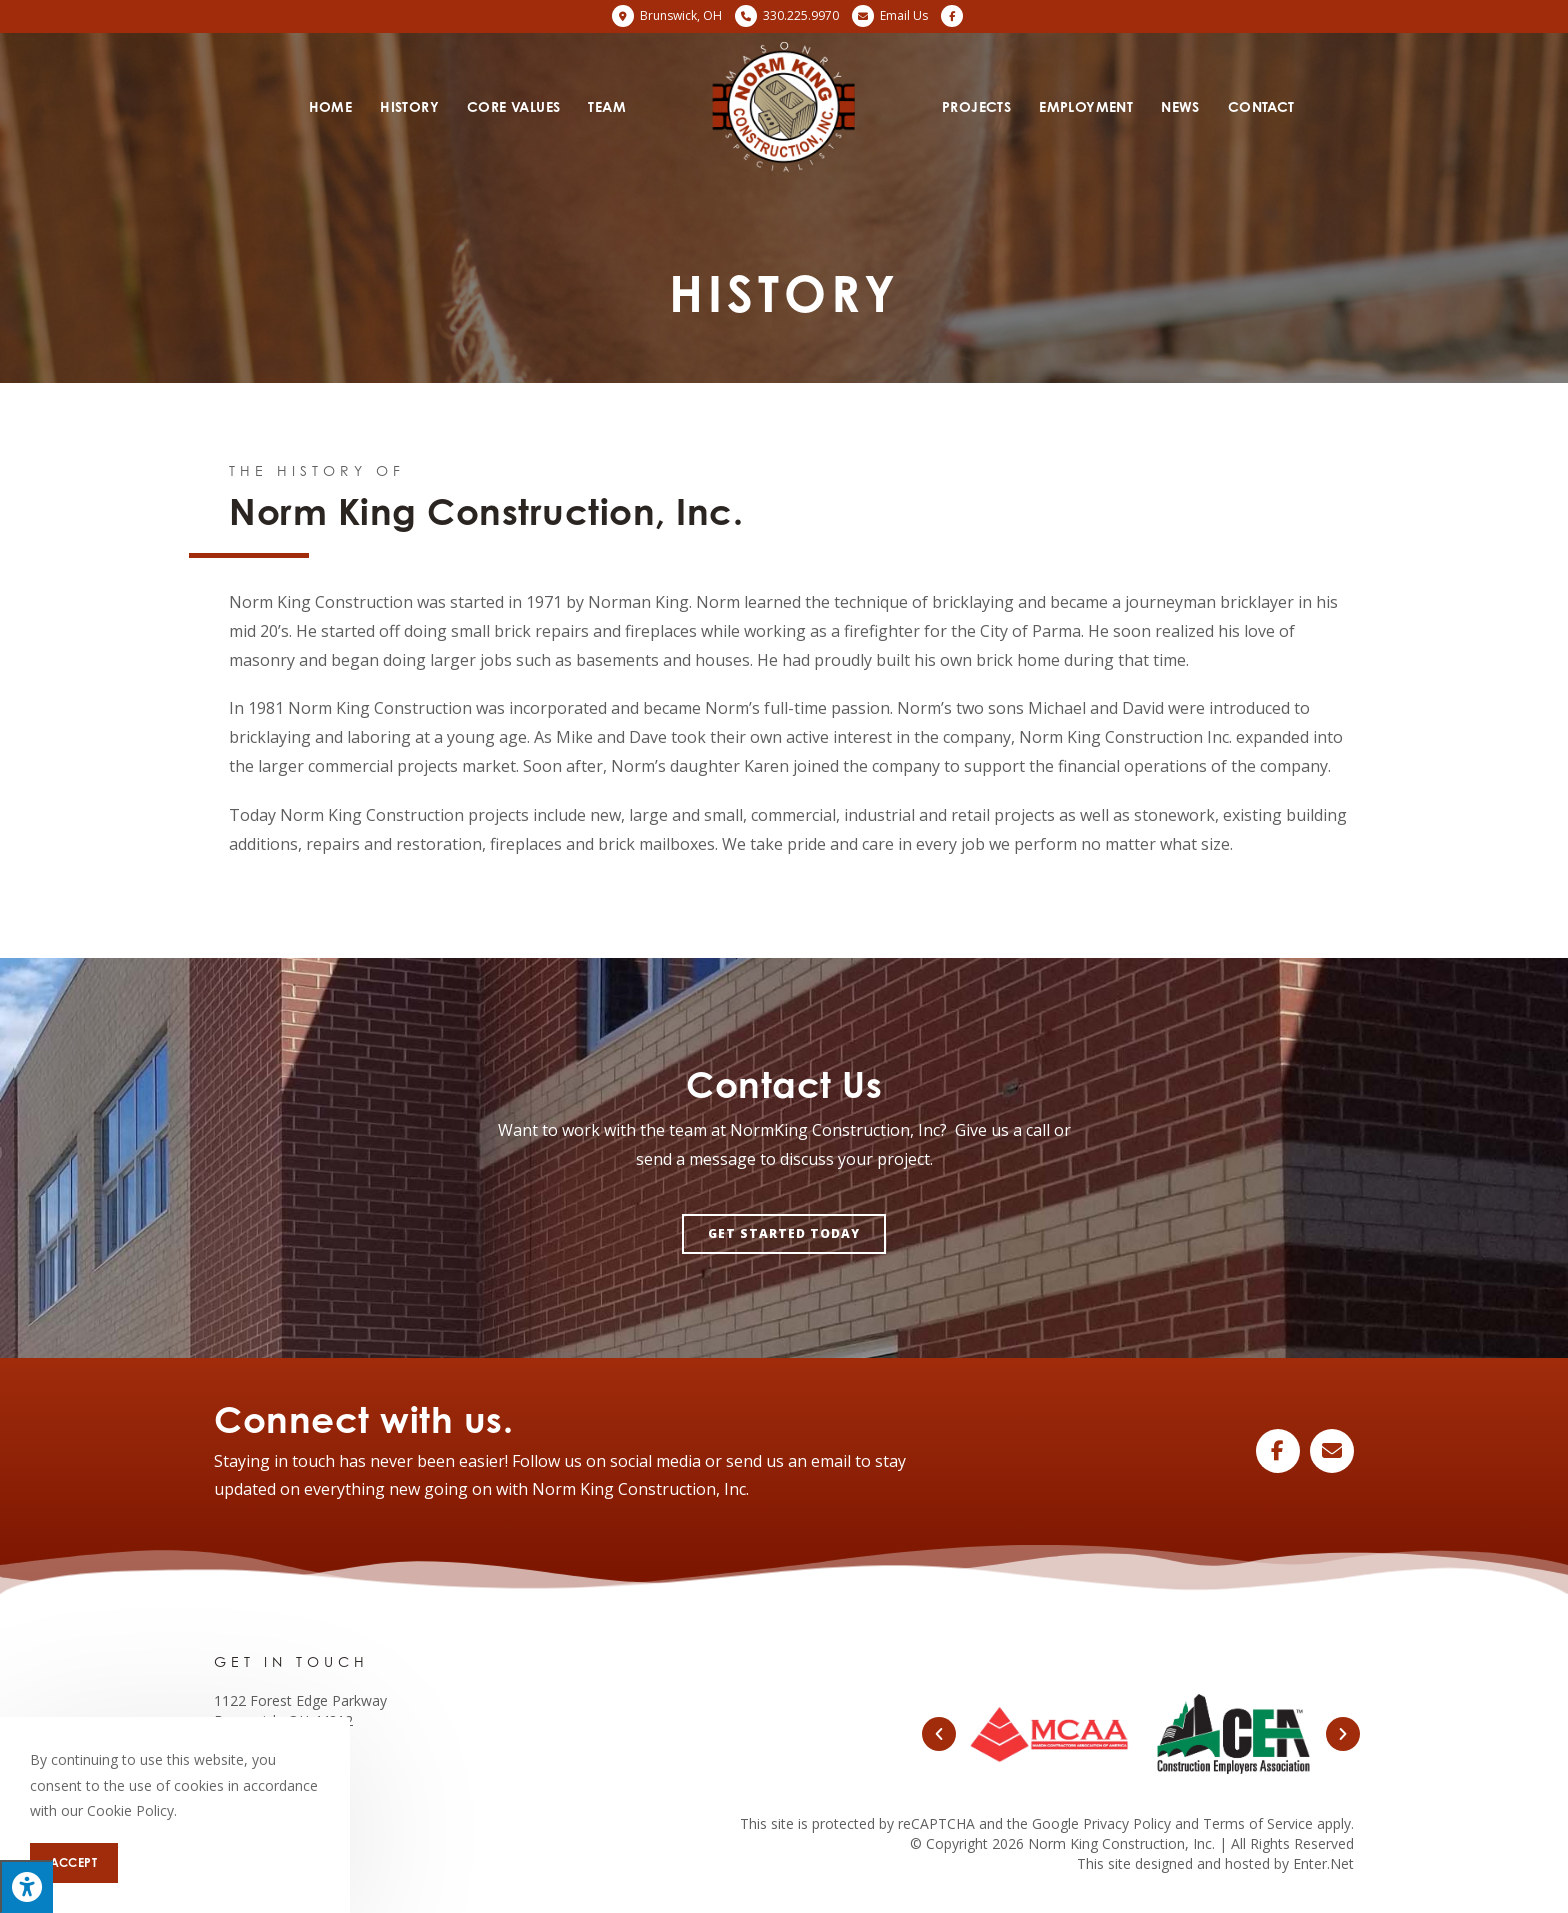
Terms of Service (1258, 1823)
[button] (784, 1234)
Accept (74, 1862)
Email (904, 15)
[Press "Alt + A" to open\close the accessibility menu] (26, 1886)
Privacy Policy (1127, 1823)
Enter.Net (1323, 1863)
